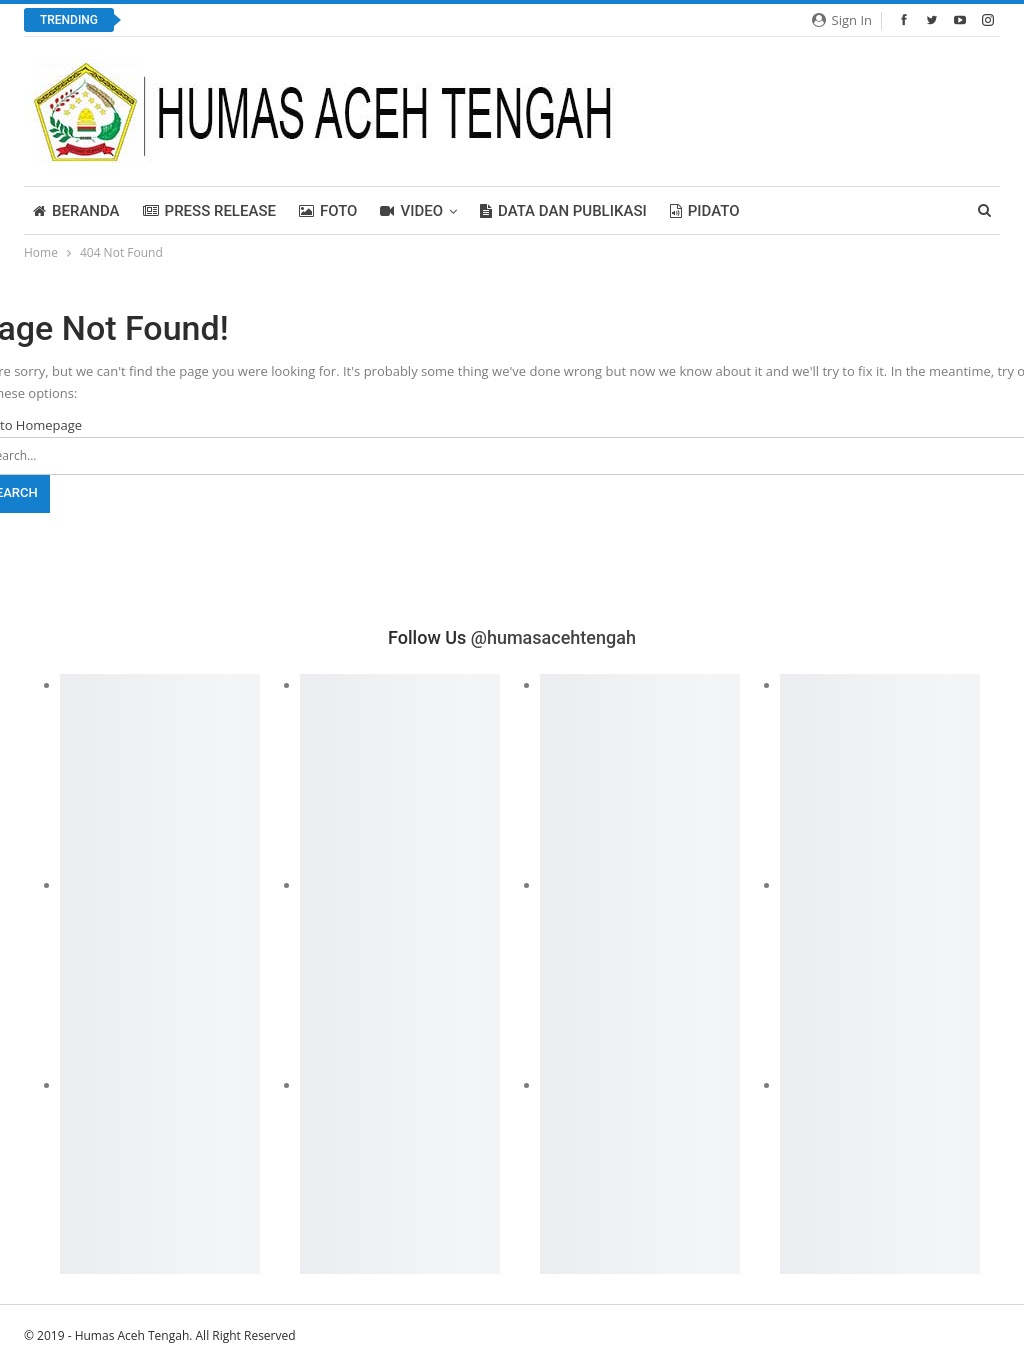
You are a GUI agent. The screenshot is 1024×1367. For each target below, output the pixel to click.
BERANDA (76, 211)
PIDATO (705, 211)
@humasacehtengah (553, 637)
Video (411, 211)
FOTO (328, 211)
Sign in (842, 20)
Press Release (209, 211)
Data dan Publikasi (563, 211)
